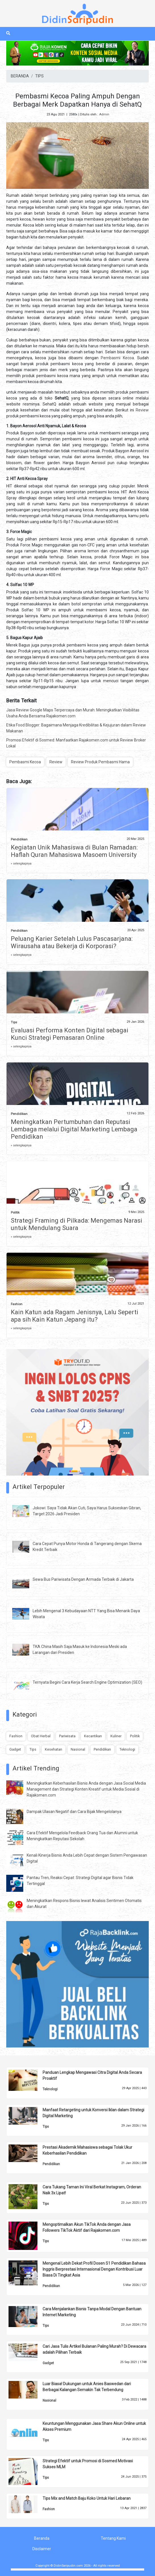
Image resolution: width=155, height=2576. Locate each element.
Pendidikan (19, 839)
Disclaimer (41, 2549)
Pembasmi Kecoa (117, 358)
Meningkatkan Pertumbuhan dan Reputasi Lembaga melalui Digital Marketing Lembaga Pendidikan (74, 1129)
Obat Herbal (41, 1736)
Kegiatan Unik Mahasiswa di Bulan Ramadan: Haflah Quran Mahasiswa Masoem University (74, 851)
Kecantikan (93, 1736)
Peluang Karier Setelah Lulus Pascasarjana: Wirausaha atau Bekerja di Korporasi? (72, 942)
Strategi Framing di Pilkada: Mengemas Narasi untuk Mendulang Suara (76, 1224)
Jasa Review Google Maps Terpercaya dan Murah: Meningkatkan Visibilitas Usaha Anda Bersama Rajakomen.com (72, 713)
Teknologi (127, 1749)
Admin (104, 114)
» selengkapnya (21, 863)
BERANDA (20, 76)
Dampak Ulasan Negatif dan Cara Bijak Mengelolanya (74, 1811)
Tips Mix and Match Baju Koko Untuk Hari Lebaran (87, 2498)
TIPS (39, 76)
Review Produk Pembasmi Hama (100, 762)
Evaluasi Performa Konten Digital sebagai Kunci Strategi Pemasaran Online (69, 1034)
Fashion (16, 1304)
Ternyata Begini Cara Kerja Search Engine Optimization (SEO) (87, 1682)
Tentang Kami (113, 2538)
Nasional (78, 1749)
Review (142, 410)
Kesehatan (53, 1749)
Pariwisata (67, 1736)
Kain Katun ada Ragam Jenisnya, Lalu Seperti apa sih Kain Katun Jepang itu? (74, 1316)
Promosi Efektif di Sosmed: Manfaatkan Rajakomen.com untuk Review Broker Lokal (76, 743)
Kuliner (116, 1736)
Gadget (15, 1749)
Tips (14, 1022)
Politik (15, 1212)
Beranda (41, 2538)
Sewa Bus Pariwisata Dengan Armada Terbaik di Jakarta (83, 1579)
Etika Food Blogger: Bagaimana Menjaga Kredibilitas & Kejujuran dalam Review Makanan (76, 728)
